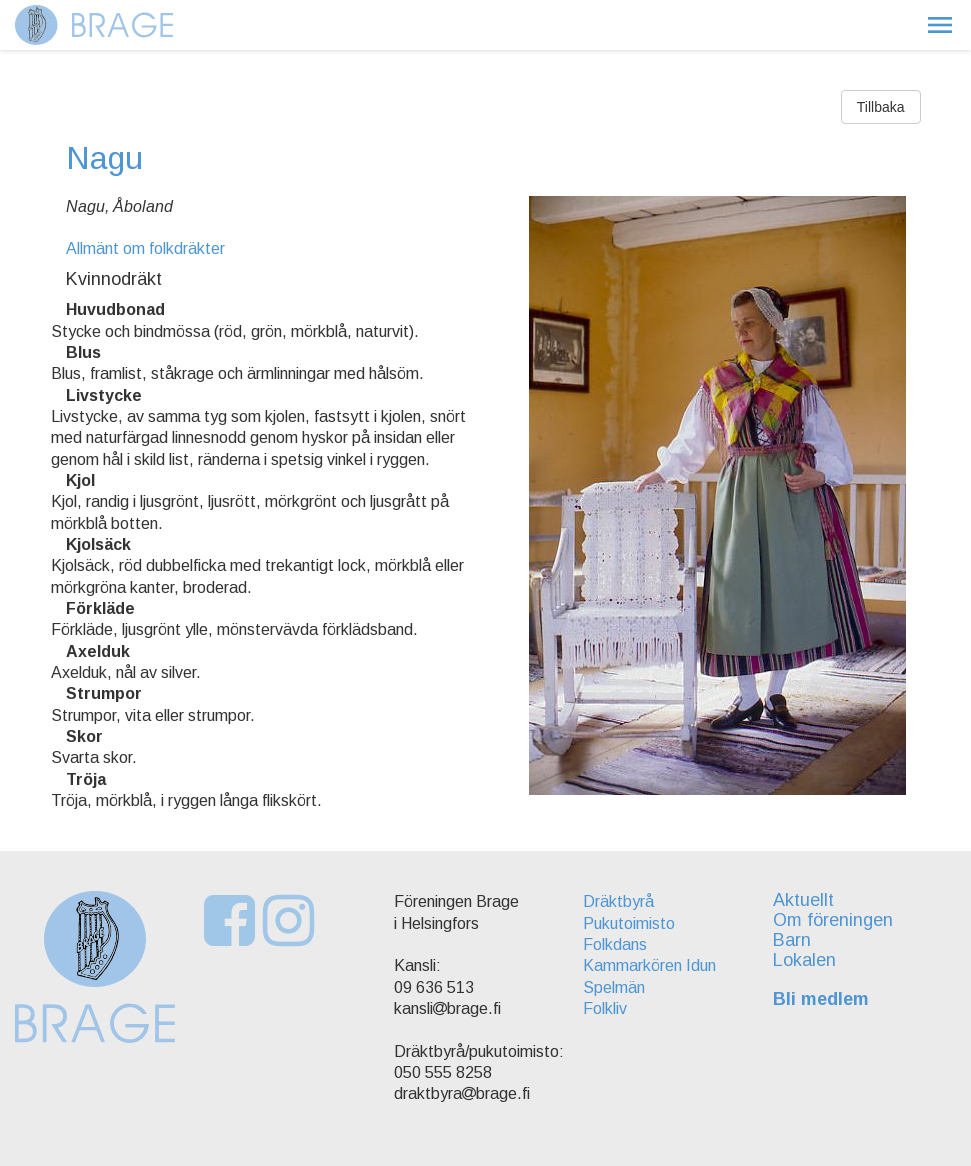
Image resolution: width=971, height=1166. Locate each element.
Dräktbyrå (618, 901)
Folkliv (605, 1008)
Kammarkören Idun (649, 965)
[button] (940, 25)
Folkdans (615, 944)
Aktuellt (803, 900)
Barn (792, 940)
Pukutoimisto (629, 923)
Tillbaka (881, 107)
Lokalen (804, 960)
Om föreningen (833, 920)
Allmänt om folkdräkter (145, 248)
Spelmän (614, 987)
